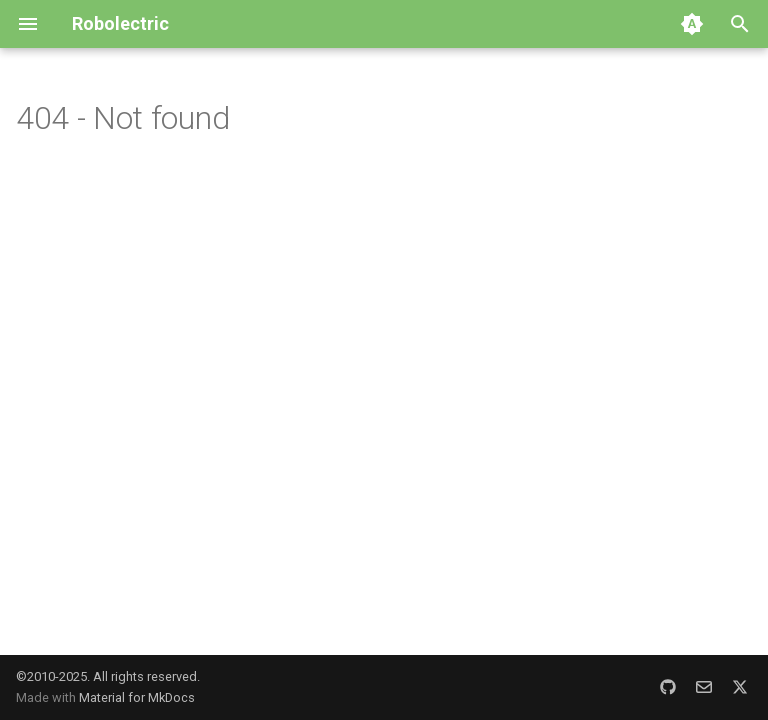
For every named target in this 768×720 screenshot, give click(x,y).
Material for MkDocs (137, 697)
